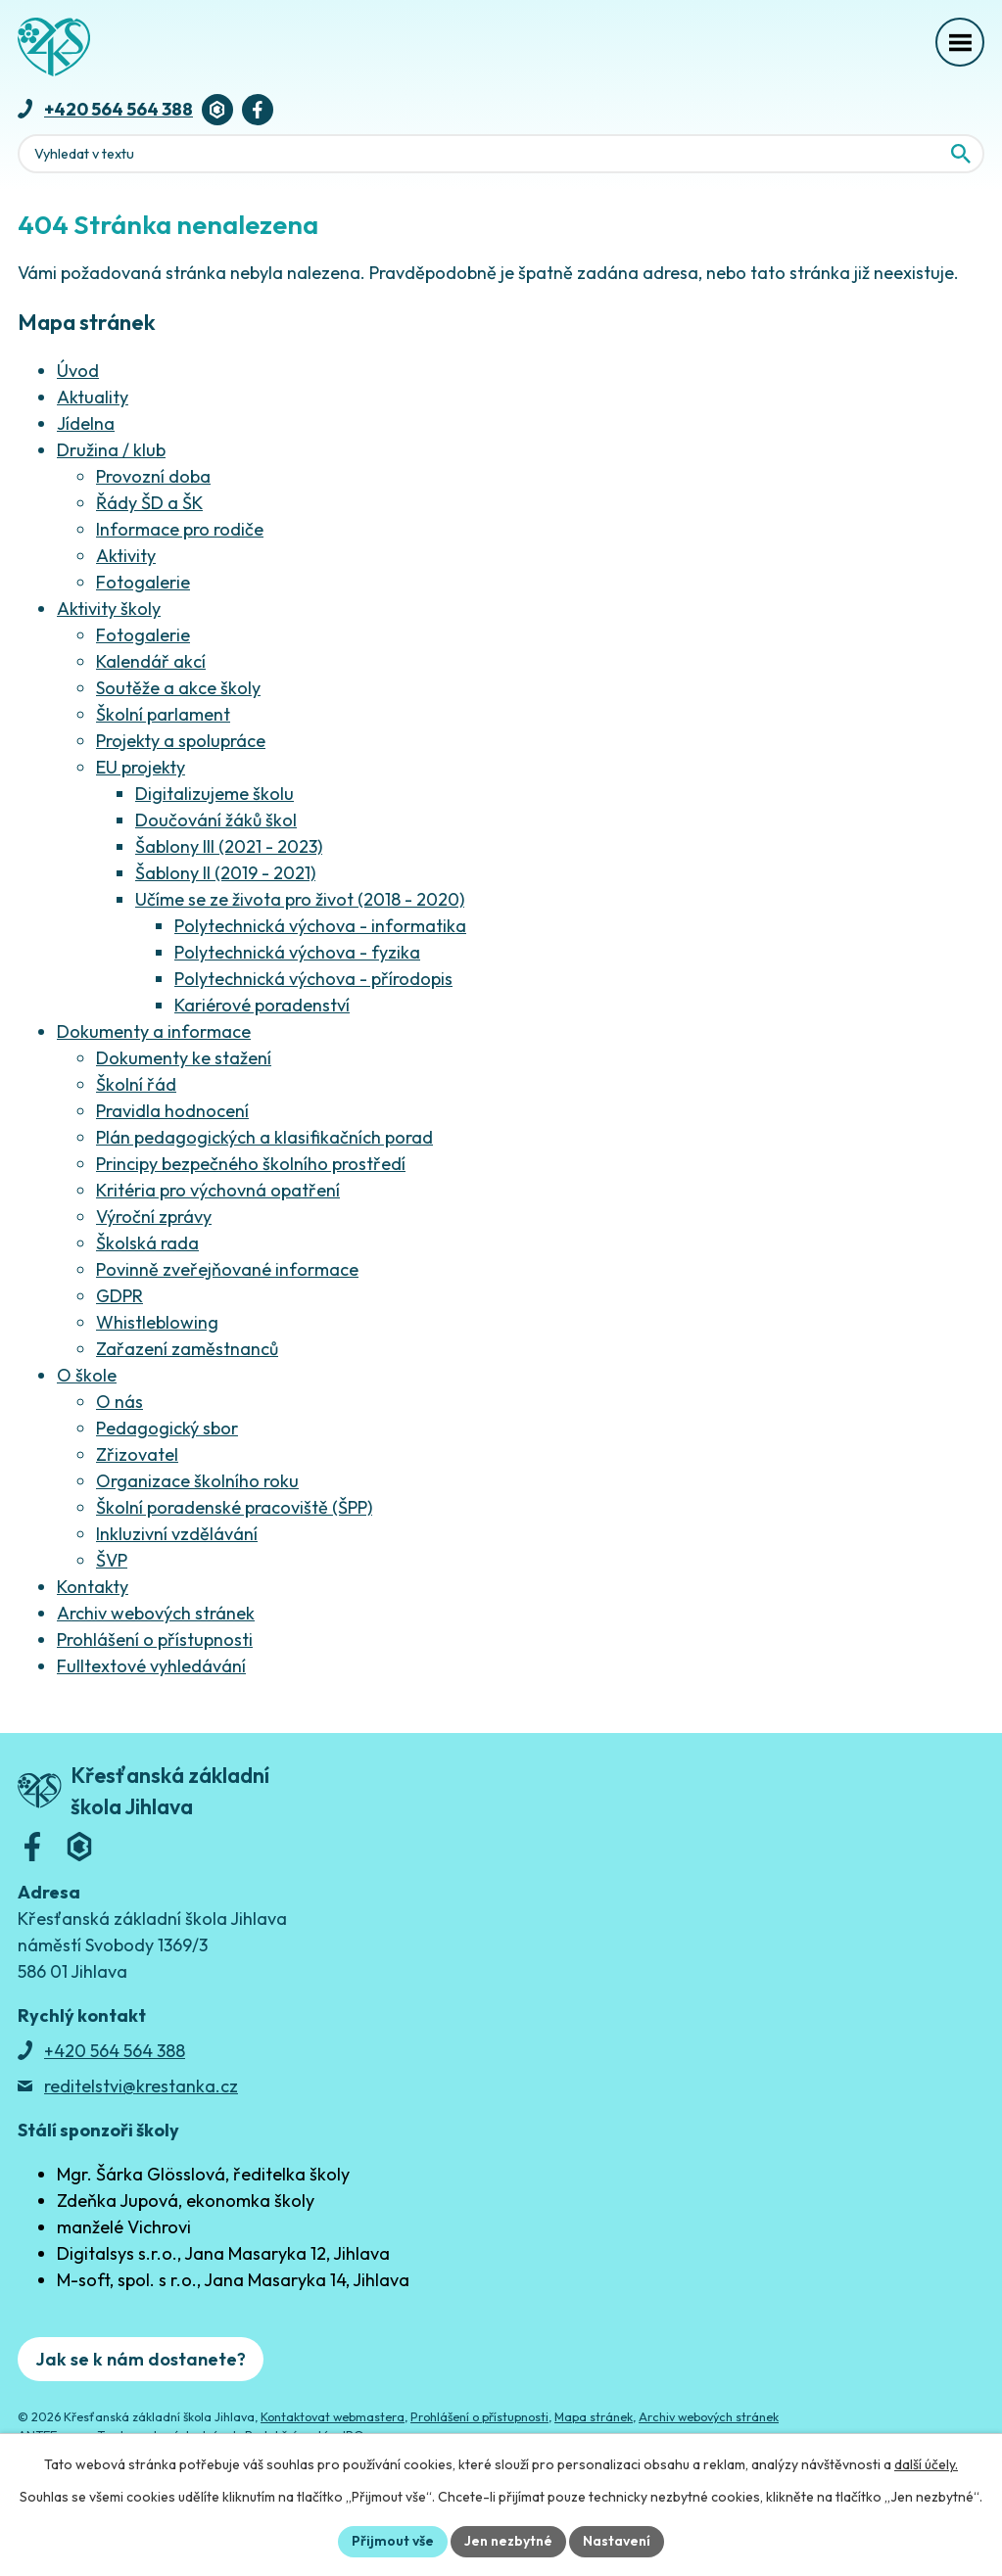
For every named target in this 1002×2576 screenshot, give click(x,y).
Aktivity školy (109, 608)
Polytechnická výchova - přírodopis (313, 978)
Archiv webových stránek (156, 1613)
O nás (119, 1401)
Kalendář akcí (151, 661)
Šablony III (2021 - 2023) (228, 846)
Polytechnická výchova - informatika (320, 925)
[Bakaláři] (217, 109)
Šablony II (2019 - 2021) (225, 873)
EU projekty (140, 767)
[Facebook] (257, 109)
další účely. (926, 2464)
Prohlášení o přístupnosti (155, 1639)
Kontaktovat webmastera (333, 2416)
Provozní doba (153, 476)
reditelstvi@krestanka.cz (141, 2086)
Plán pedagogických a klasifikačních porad (264, 1137)
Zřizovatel (137, 1454)
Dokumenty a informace (154, 1031)
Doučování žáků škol (216, 820)
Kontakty (92, 1586)
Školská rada (147, 1243)
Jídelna (86, 423)
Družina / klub (111, 450)
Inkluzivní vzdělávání (177, 1533)
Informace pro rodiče (179, 529)
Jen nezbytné (508, 2541)
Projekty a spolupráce (180, 740)
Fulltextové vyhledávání (151, 1666)
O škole (87, 1375)
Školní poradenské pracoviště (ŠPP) (234, 1507)
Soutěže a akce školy (178, 688)
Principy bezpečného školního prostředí (251, 1163)
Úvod (78, 370)
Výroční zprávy (154, 1216)
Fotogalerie (143, 582)
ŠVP (111, 1560)
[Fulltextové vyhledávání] (501, 153)
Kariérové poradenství (262, 1005)
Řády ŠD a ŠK (149, 503)
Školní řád (136, 1084)
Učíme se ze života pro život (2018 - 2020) (299, 899)
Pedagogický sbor (167, 1428)
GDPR (119, 1296)
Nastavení (616, 2541)
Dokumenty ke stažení (183, 1058)
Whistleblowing (157, 1322)
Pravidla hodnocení (172, 1111)
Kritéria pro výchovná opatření (218, 1190)
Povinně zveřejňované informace (227, 1269)
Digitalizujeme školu (214, 793)
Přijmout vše (393, 2541)
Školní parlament (163, 714)
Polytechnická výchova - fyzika (297, 952)
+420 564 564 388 (118, 109)
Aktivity (126, 555)
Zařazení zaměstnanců (187, 1348)
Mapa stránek (593, 2416)
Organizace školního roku (197, 1481)
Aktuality (92, 397)
